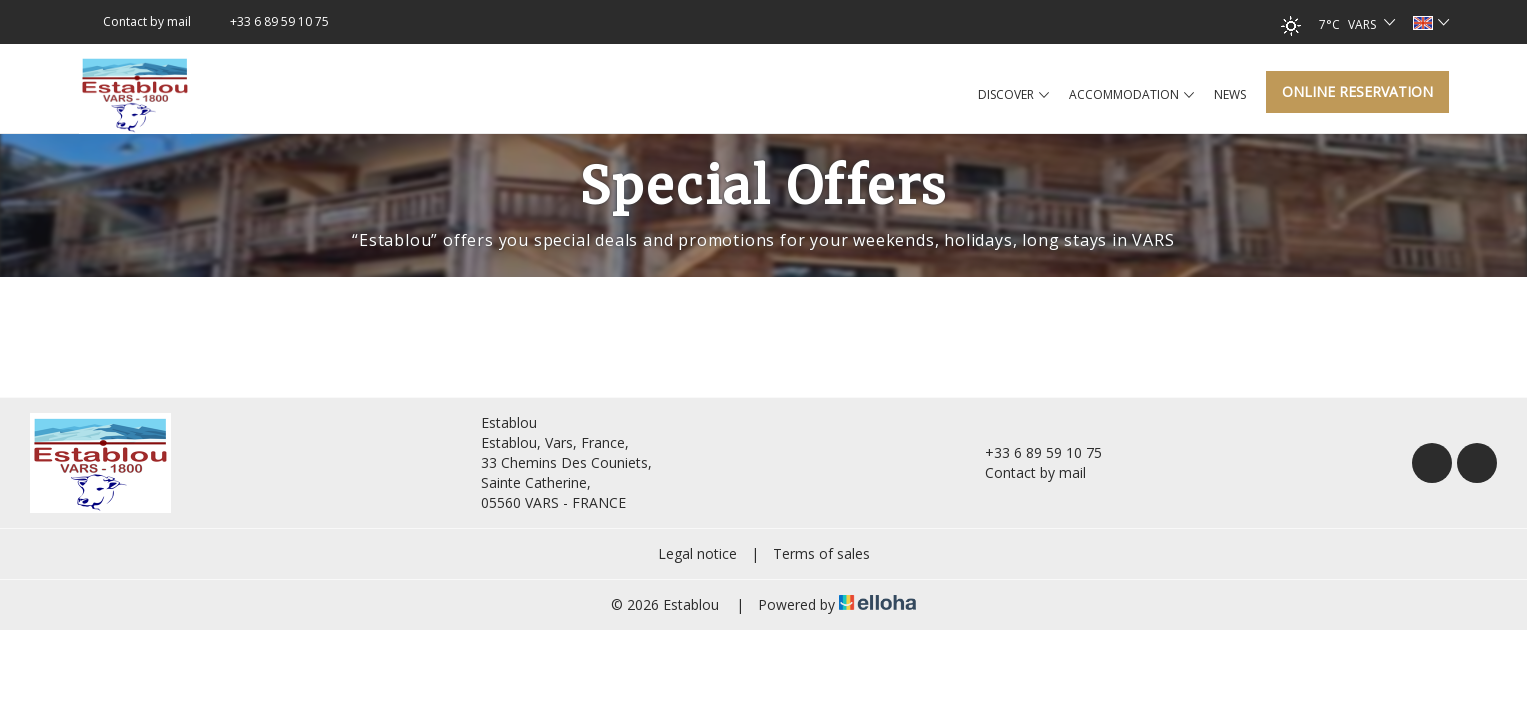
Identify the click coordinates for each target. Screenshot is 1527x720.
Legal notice (697, 553)
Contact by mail (1024, 472)
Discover (1013, 95)
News (1230, 94)
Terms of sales (821, 553)
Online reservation (1357, 91)
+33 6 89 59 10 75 (1032, 452)
